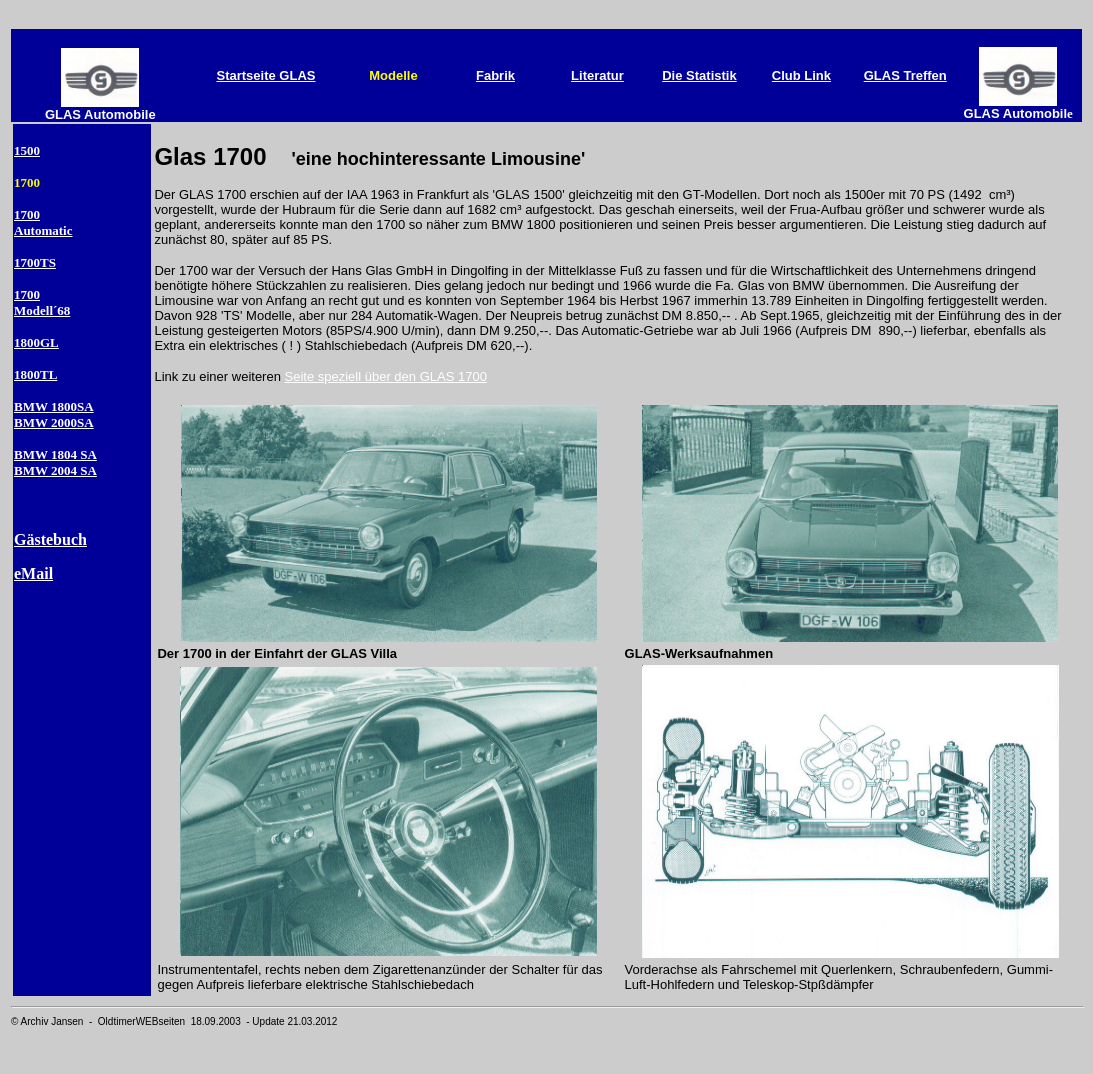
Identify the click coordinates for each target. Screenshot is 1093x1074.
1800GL (36, 342)
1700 (27, 214)
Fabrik (495, 75)
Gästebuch (50, 539)
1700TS (35, 262)
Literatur (597, 75)
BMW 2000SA (54, 422)
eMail (33, 573)
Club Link (801, 75)
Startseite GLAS (266, 75)
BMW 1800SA (54, 406)
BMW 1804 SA (55, 454)
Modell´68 (42, 310)
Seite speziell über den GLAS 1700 (386, 376)
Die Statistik (699, 75)
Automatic (43, 230)
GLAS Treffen (905, 75)
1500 (27, 150)
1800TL (35, 374)
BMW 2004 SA (55, 470)
